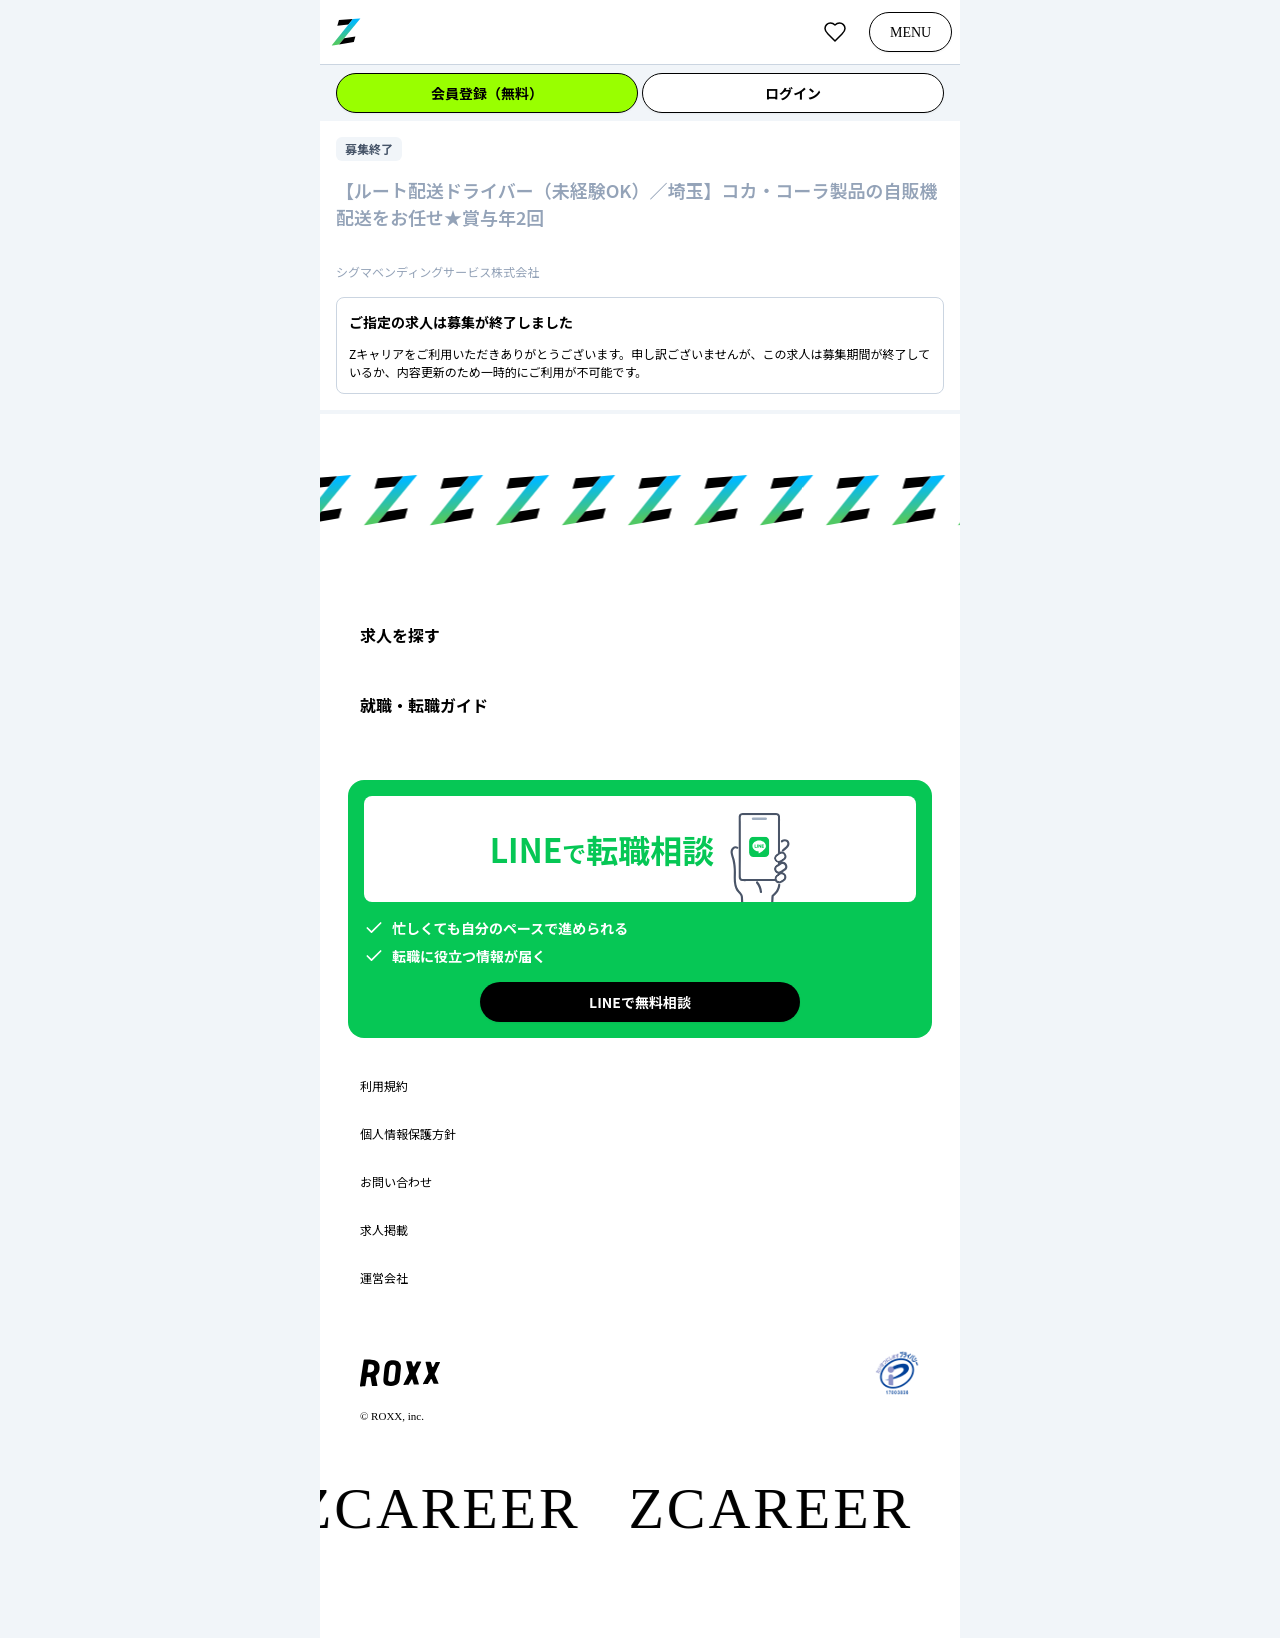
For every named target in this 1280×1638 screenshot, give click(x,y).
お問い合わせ (396, 1182)
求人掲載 (384, 1230)
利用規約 (384, 1086)
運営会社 (384, 1278)
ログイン (793, 93)
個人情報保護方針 (408, 1134)
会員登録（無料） (487, 93)
